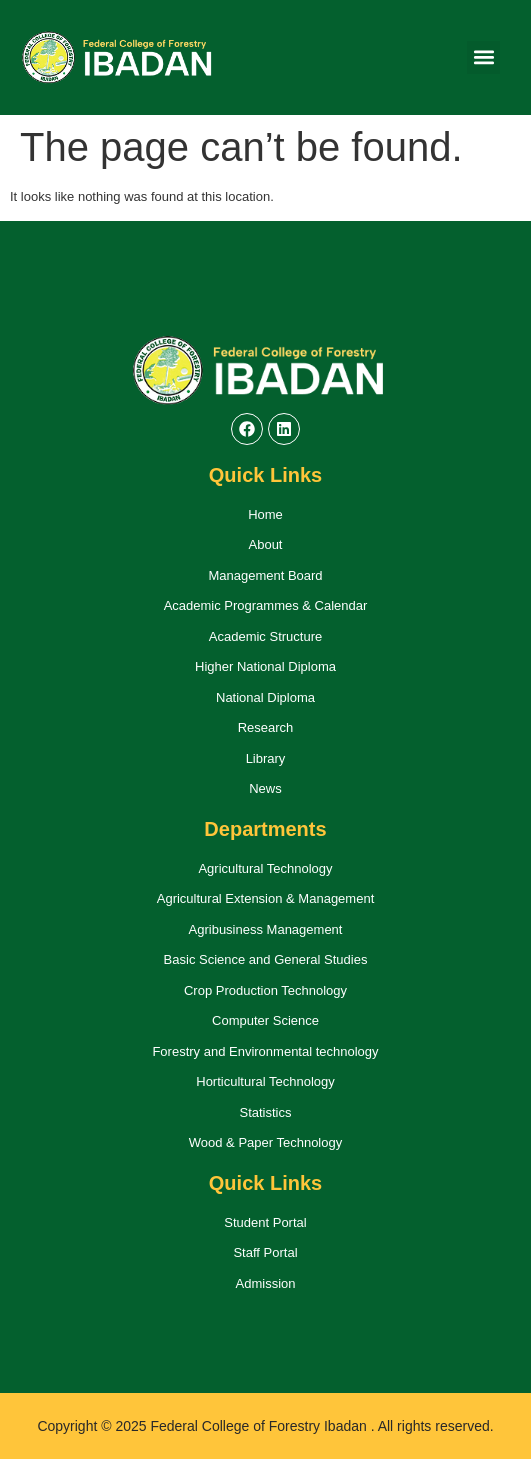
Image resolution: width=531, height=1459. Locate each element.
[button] (483, 57)
